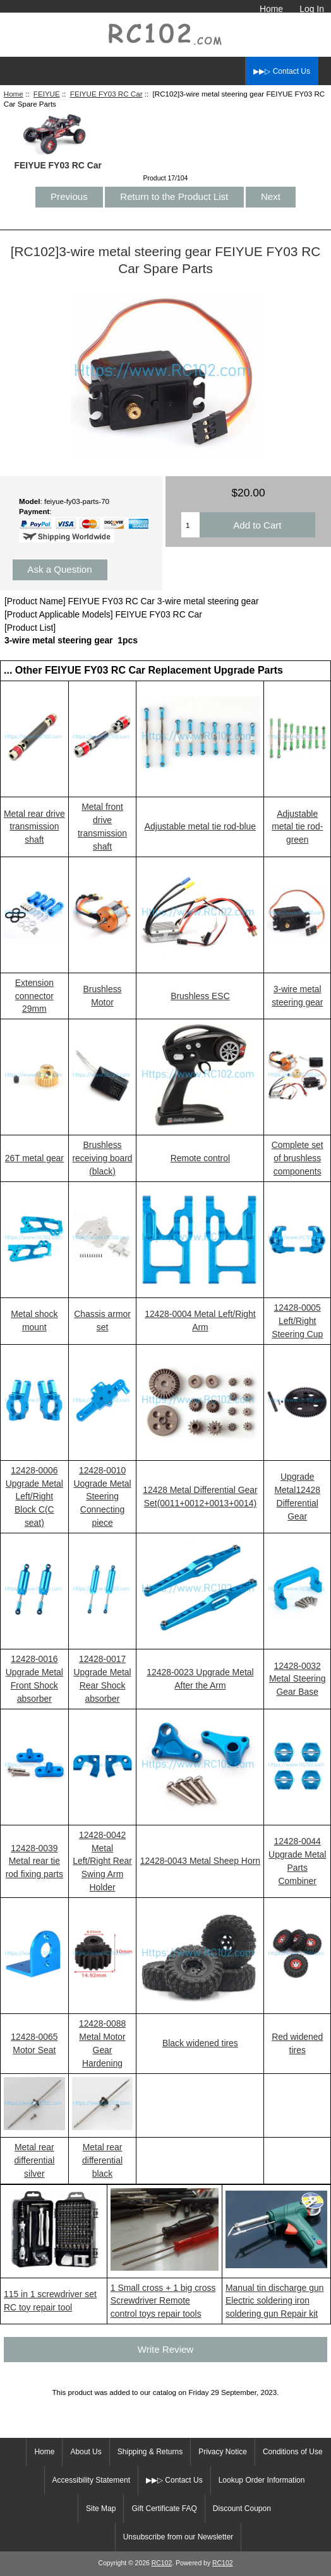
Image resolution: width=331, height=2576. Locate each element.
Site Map (101, 2508)
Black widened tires (200, 2043)
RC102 (162, 2563)
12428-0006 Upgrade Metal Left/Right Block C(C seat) (34, 1496)
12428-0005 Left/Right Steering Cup (297, 1321)
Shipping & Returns (150, 2451)
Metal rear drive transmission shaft (34, 827)
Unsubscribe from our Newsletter (178, 2536)
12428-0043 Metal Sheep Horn (200, 1861)
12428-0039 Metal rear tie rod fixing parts (34, 1861)
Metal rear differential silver (34, 2160)
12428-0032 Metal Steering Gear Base (297, 1679)
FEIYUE (46, 94)
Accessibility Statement (91, 2480)
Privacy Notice (222, 2451)
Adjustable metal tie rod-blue (200, 826)
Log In (311, 9)
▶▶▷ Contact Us (281, 71)
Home (271, 9)
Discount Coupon (242, 2508)
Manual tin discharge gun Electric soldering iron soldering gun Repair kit (274, 2301)
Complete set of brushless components (297, 1158)
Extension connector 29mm (34, 996)
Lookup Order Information (262, 2480)
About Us (85, 2451)
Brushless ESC (200, 996)
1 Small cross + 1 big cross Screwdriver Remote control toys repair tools (163, 2301)
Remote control (200, 1158)
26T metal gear (34, 1158)
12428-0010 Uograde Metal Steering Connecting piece (102, 1496)
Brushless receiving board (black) (102, 1158)
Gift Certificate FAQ (163, 2508)
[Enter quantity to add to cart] (190, 524)
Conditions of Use (293, 2451)
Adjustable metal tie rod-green (297, 827)
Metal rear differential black (102, 2160)
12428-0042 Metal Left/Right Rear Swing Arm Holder (102, 1861)
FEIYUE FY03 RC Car (106, 94)
